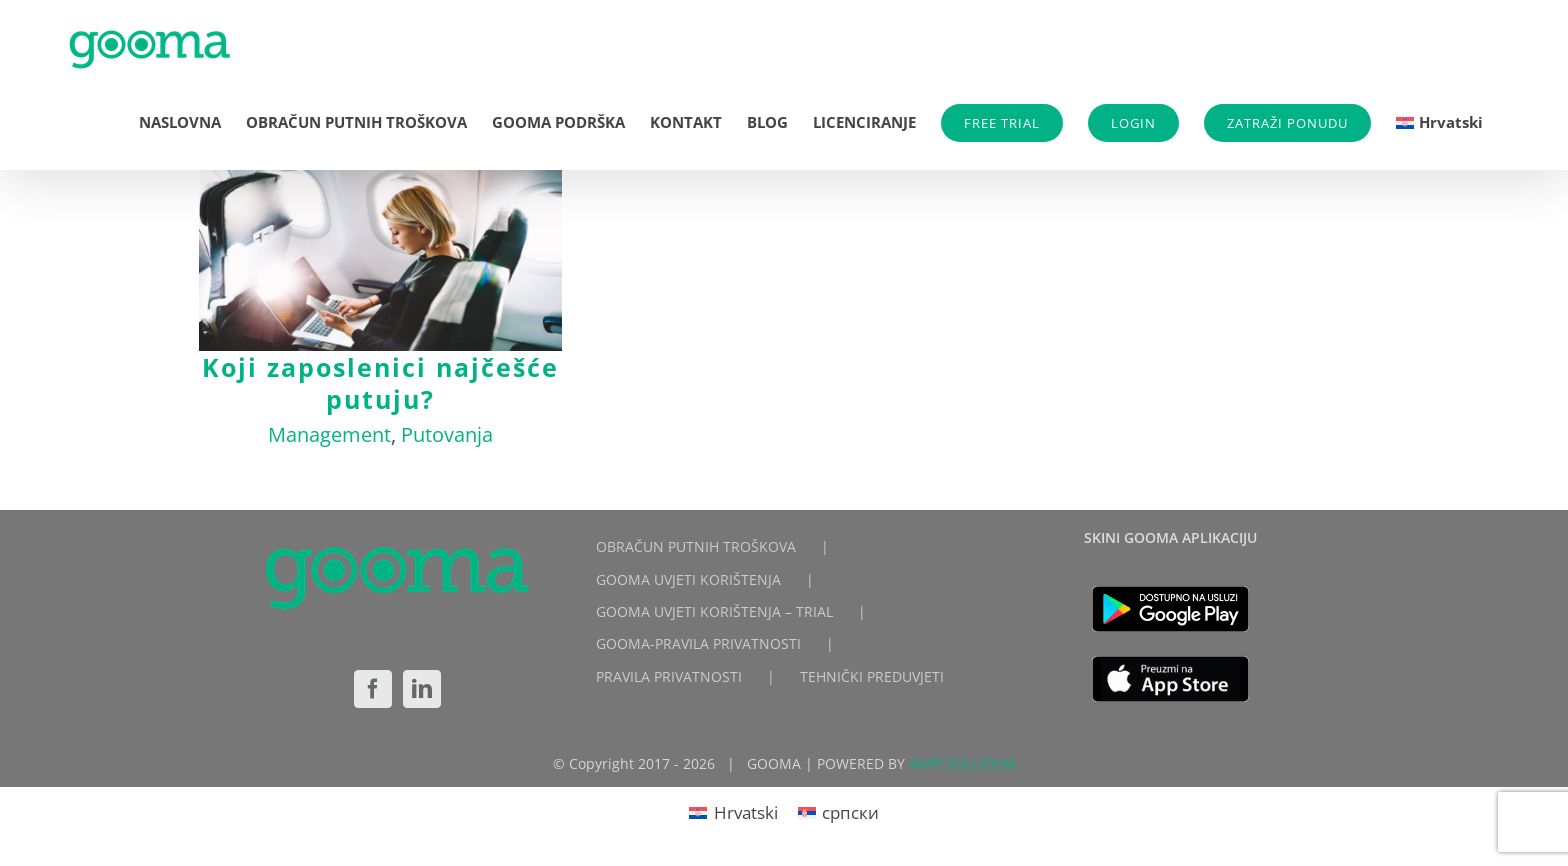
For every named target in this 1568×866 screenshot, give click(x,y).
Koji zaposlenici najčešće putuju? (380, 383)
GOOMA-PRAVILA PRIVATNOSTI (698, 643)
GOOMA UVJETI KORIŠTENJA (688, 579)
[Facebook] (373, 689)
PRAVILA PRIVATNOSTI (669, 676)
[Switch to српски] (839, 812)
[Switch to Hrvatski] (733, 812)
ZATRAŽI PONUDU (1287, 123)
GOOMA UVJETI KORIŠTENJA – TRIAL (714, 611)
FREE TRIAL (1002, 123)
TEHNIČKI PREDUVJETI (872, 676)
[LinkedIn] (422, 689)
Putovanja (447, 434)
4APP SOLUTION (962, 763)
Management (329, 434)
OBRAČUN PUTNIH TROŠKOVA (696, 546)
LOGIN (1133, 123)
